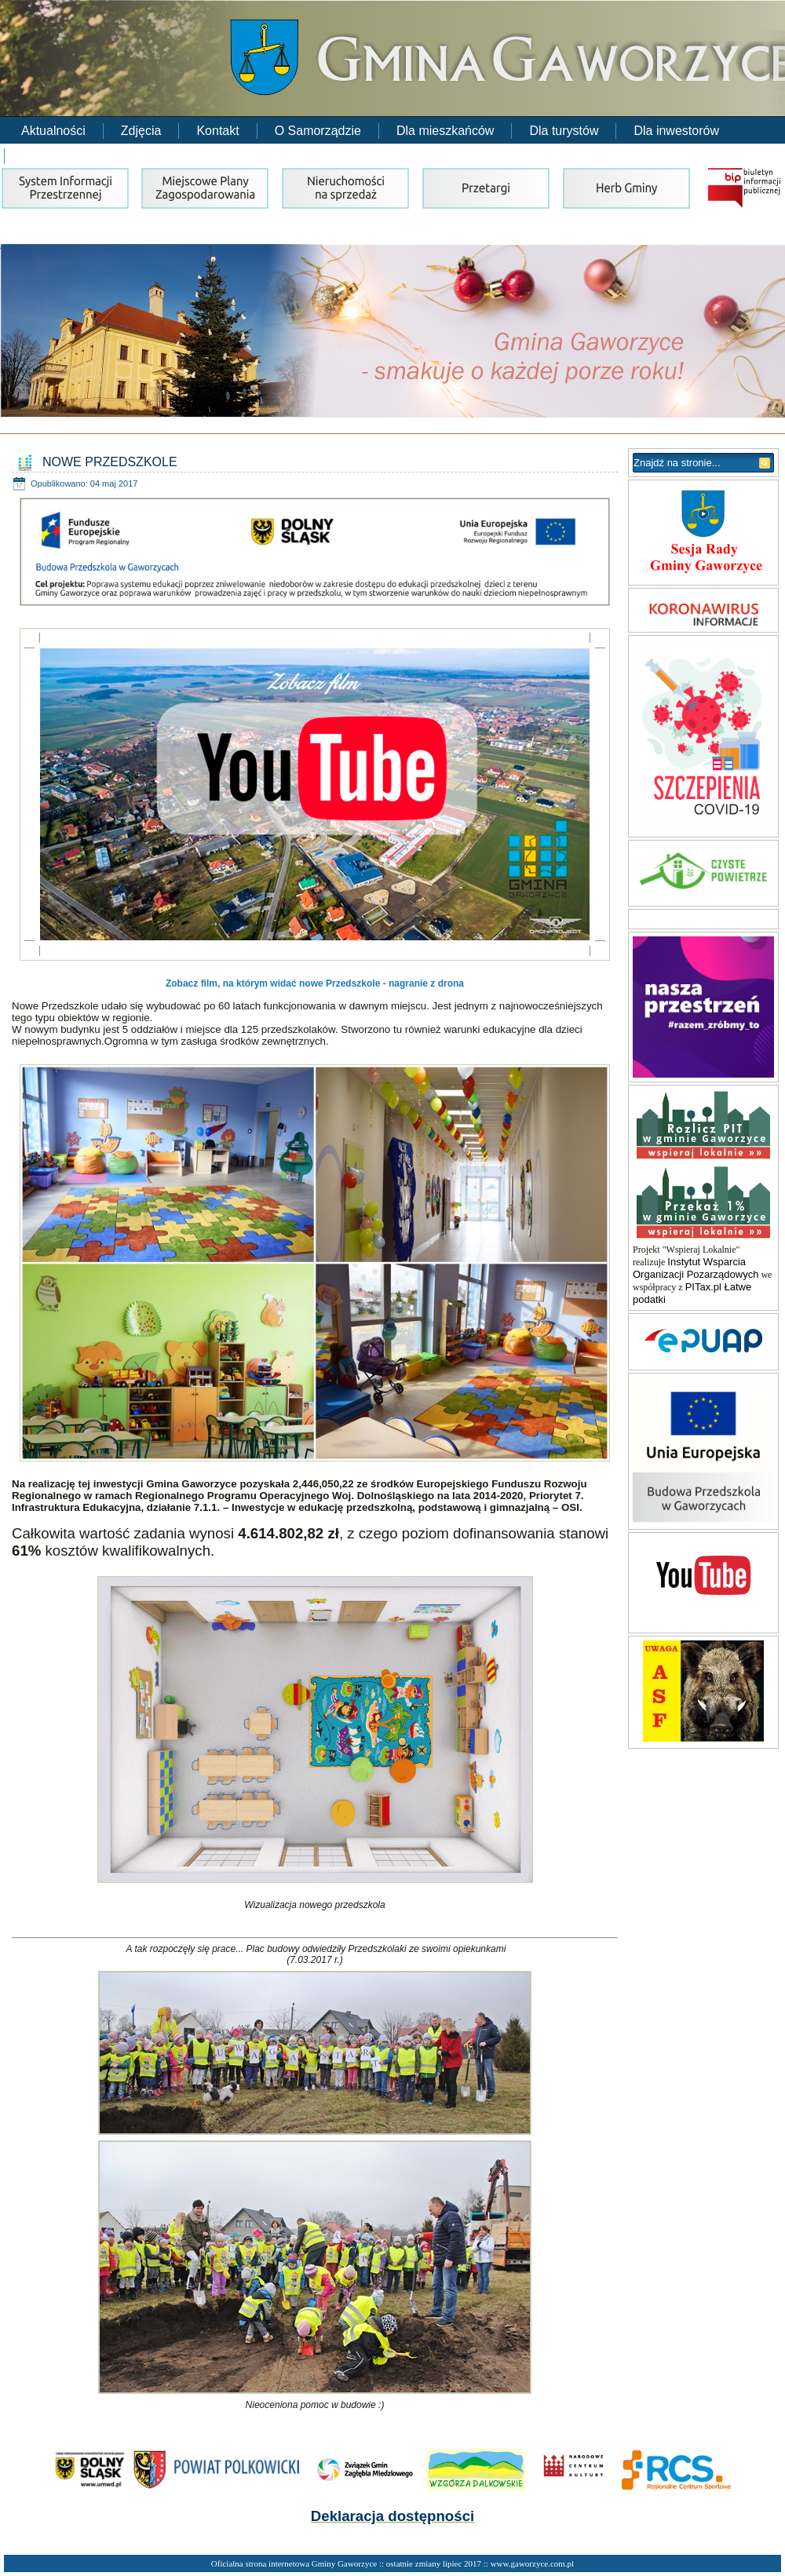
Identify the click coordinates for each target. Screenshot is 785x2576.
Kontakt (217, 130)
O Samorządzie (318, 130)
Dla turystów (563, 130)
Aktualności (53, 130)
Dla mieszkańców (445, 130)
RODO (41, 155)
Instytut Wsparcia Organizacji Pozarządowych (695, 1268)
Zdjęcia (141, 130)
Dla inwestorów (675, 130)
